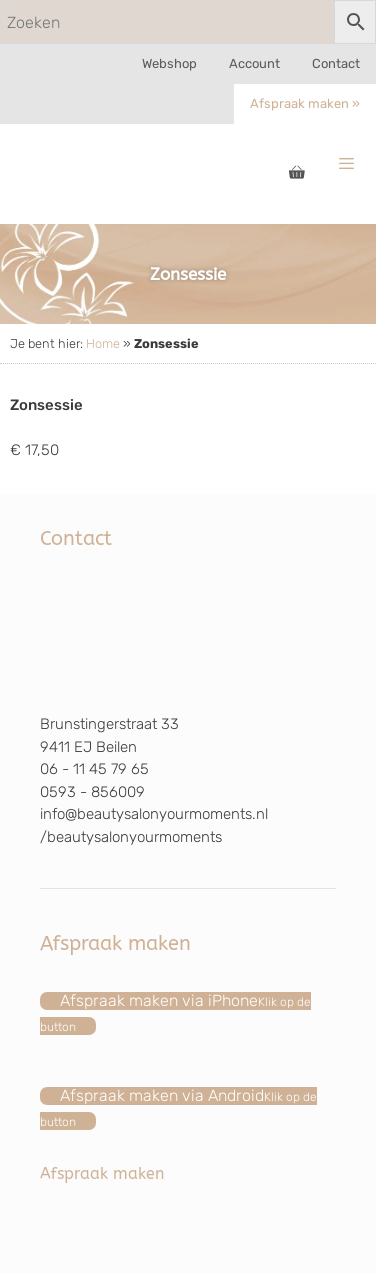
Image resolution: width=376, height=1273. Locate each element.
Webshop (169, 63)
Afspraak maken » (305, 103)
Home (103, 343)
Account (254, 63)
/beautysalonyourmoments (131, 837)
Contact (336, 63)
